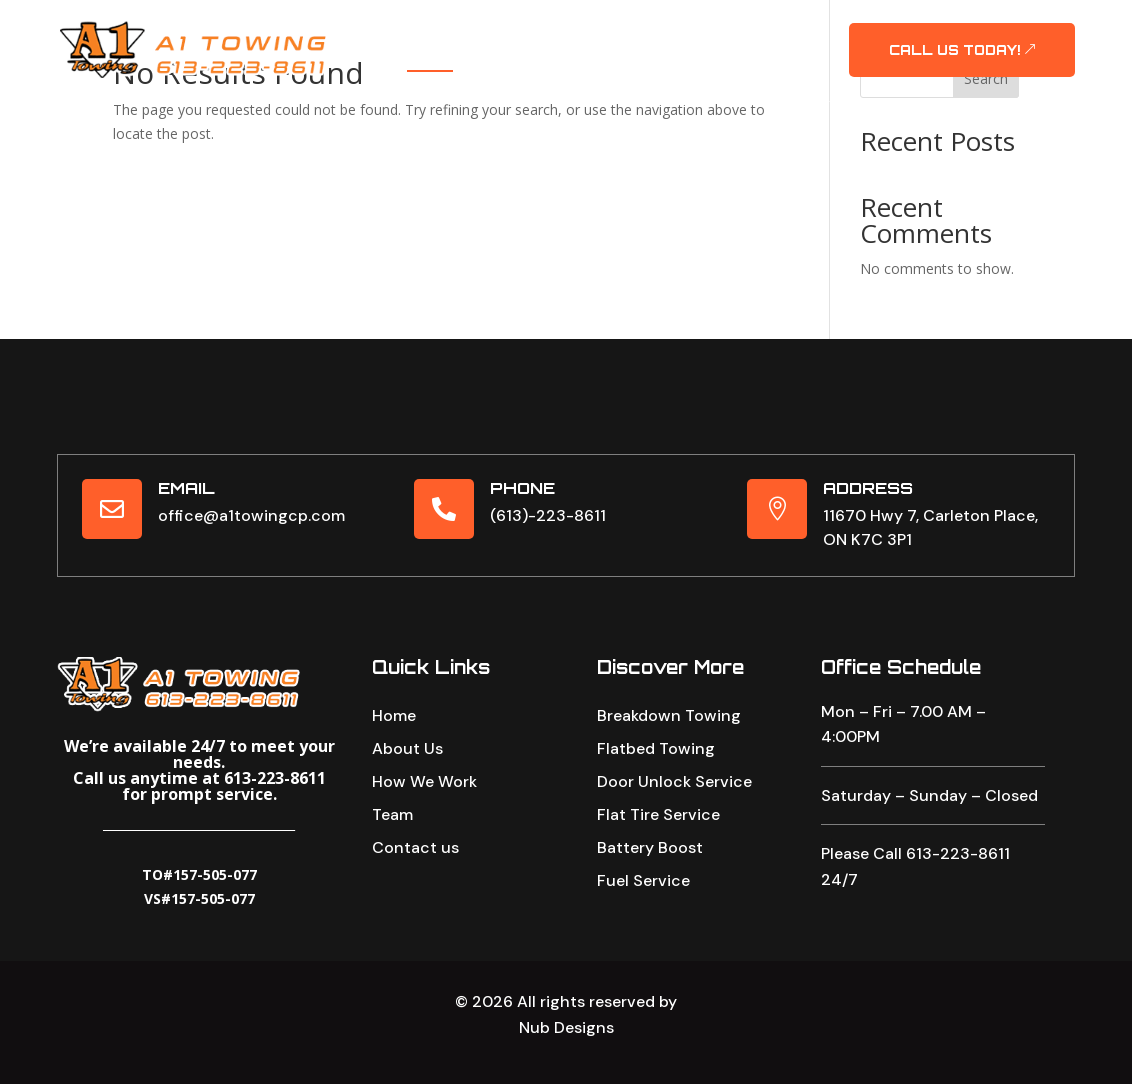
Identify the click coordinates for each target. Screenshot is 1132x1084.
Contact (595, 65)
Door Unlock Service (674, 803)
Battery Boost (650, 869)
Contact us (415, 866)
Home (430, 34)
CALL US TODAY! (954, 50)
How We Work (424, 800)
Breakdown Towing (669, 737)
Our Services (626, 34)
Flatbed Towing (656, 770)
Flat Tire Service (658, 836)
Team (392, 833)
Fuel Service (643, 902)
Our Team (742, 34)
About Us (512, 34)
